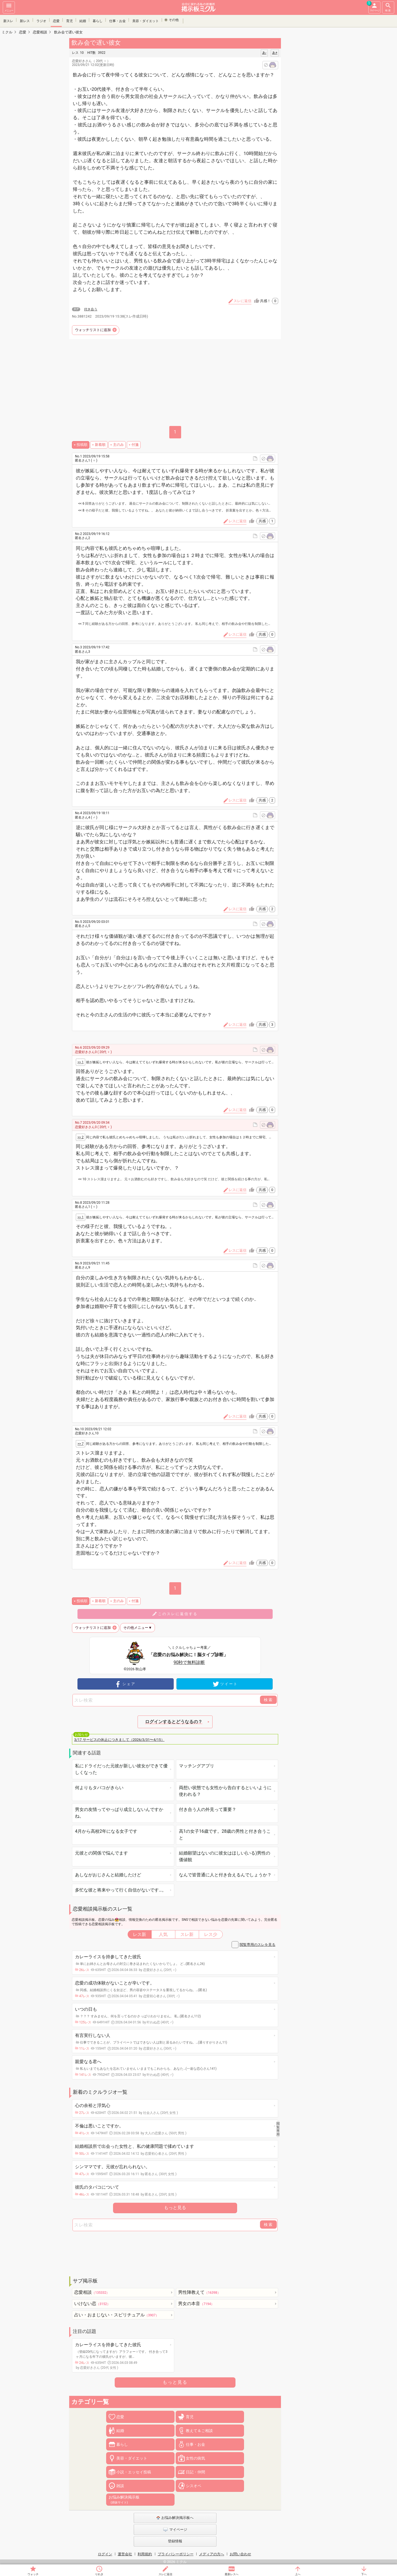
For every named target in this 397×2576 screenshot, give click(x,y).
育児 (69, 20)
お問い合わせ (240, 2554)
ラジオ (41, 20)
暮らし (98, 20)
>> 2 (80, 1137)
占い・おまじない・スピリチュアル (116, 2314)
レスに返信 (237, 521)
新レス (25, 20)
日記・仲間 (195, 2472)
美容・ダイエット (145, 20)
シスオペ (193, 2486)
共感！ (269, 301)
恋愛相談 (91, 2292)
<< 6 (81, 503)
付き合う (90, 309)
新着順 (100, 445)
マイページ (373, 6)
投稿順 (82, 445)
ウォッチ (33, 2574)
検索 (388, 7)
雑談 (120, 2486)
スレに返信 (165, 2574)
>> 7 (80, 1444)
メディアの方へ (211, 2554)
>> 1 (80, 1062)
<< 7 (81, 624)
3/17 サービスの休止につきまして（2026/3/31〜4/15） (119, 1740)
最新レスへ (231, 2574)
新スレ (8, 20)
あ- (264, 53)
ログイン (105, 2554)
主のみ (118, 445)
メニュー (8, 7)
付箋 (135, 445)
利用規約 (145, 2554)
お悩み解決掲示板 (124, 2500)
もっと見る (175, 2207)
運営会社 (125, 2554)
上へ (298, 2574)
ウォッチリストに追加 (93, 330)
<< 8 (81, 510)
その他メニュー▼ (137, 1628)
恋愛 (56, 20)
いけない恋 (92, 2303)
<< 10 (82, 1179)
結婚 (82, 20)
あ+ (274, 53)
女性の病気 (195, 2458)
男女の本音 (196, 2303)
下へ (364, 2574)
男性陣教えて (199, 2292)
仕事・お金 (117, 20)
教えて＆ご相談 (199, 2430)
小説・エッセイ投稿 (133, 2472)
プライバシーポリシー (176, 2554)
